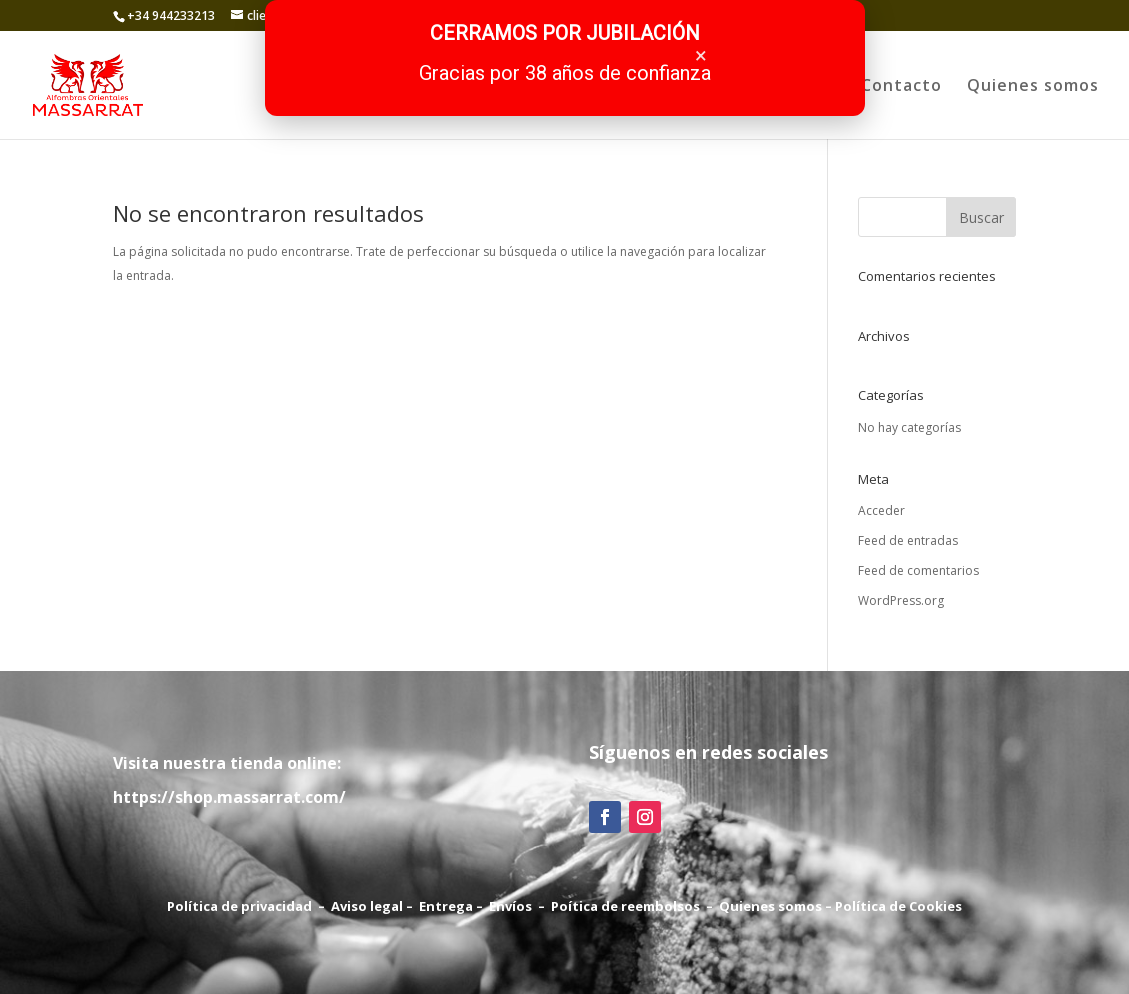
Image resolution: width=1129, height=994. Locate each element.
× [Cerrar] (701, 55)
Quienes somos (1033, 87)
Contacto (901, 87)
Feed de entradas (908, 540)
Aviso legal (367, 906)
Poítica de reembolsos (625, 906)
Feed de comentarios (918, 570)
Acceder (881, 510)
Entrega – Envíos (475, 906)
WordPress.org (901, 600)
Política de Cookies (898, 906)
